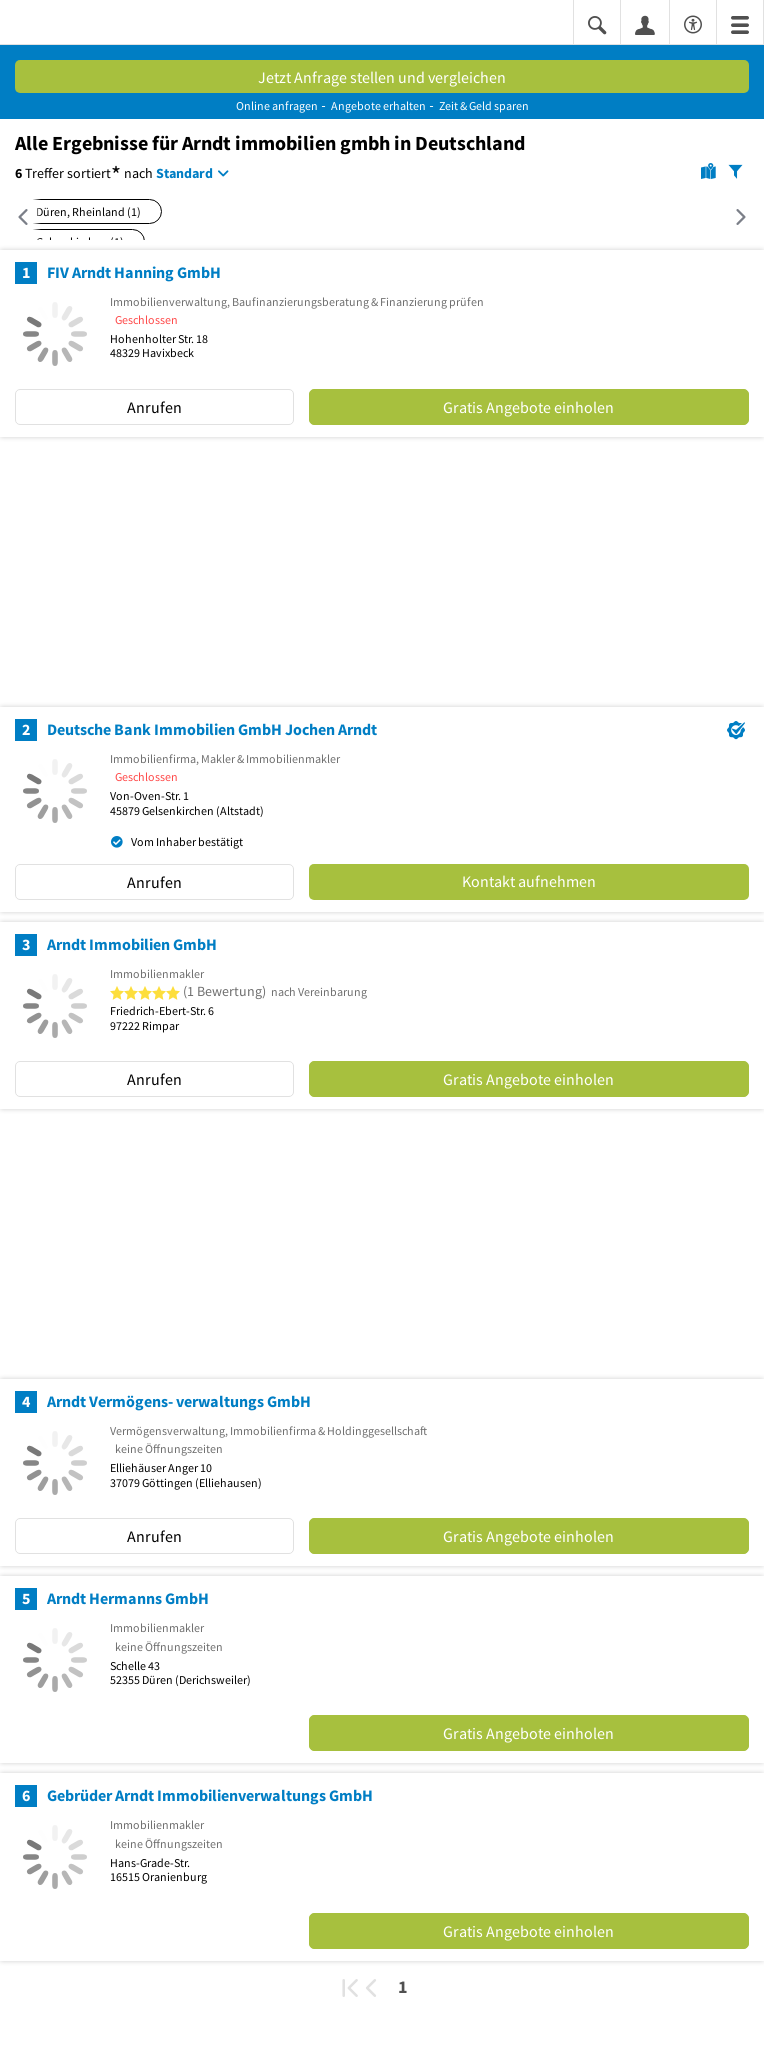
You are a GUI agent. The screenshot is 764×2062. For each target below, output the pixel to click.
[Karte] (708, 170)
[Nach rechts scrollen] (731, 217)
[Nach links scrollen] (28, 217)
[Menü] (740, 23)
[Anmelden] (645, 24)
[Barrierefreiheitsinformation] (693, 21)
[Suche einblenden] (597, 23)
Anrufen (154, 407)
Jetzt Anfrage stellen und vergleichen (382, 77)
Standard (184, 173)
